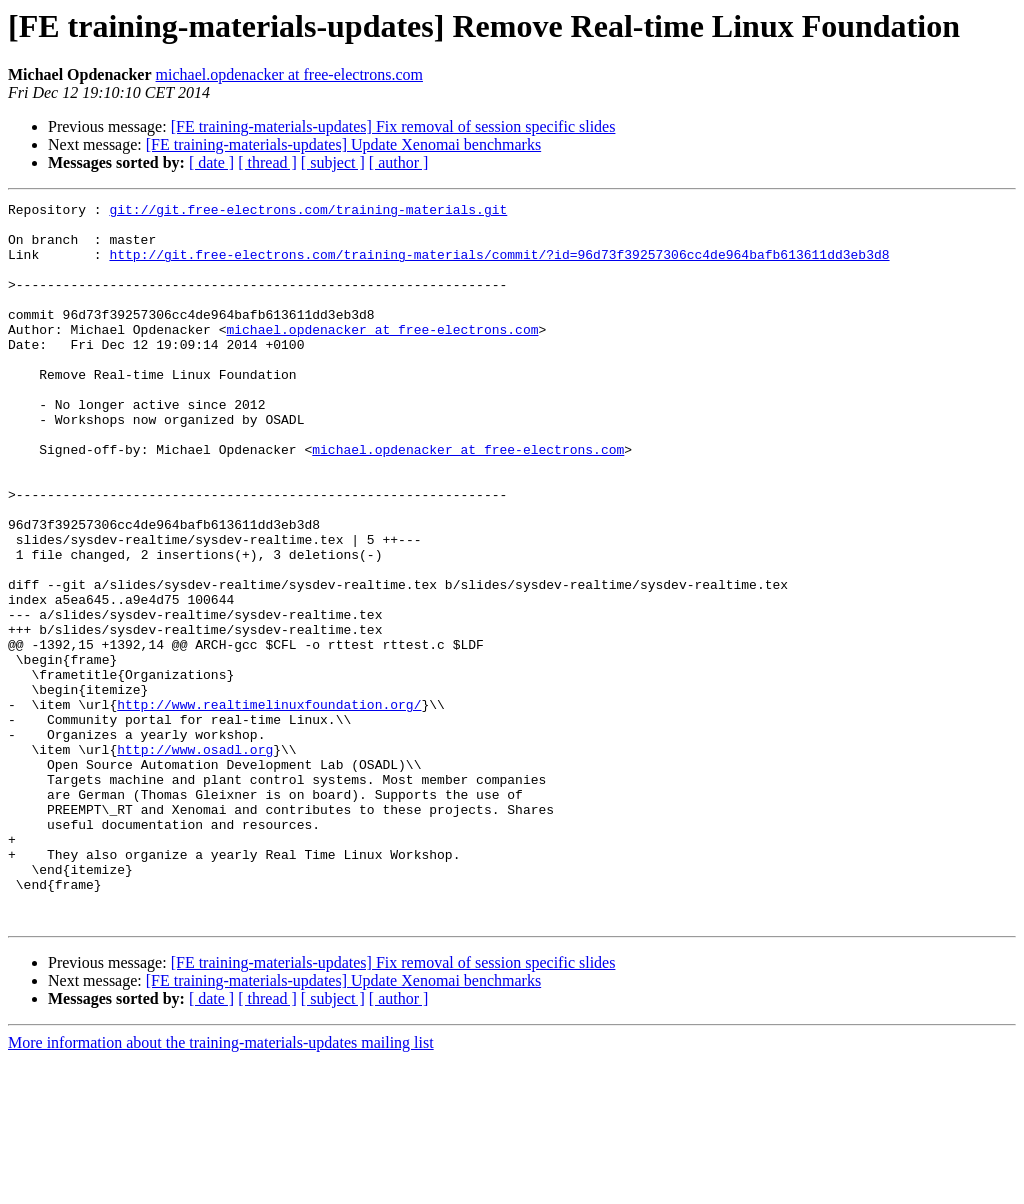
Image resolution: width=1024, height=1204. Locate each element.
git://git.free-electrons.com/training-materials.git (308, 212)
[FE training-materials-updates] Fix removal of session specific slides (393, 126)
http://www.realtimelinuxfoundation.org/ (269, 806)
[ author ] (399, 162)
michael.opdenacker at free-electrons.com (289, 74)
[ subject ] (333, 162)
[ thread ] (267, 162)
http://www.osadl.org (195, 860)
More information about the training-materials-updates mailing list (221, 1186)
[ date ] (211, 162)
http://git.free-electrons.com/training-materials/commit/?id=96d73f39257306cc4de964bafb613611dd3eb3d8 (499, 266)
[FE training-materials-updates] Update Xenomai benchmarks (343, 144)
